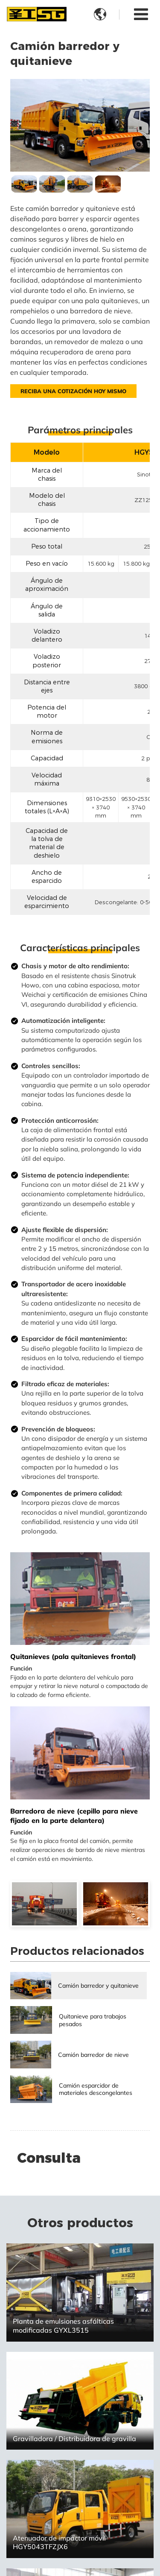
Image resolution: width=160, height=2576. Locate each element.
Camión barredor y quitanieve (98, 1985)
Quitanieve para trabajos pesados (92, 2019)
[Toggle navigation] (141, 14)
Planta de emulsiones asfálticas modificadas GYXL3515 (63, 2325)
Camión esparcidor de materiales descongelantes (95, 2089)
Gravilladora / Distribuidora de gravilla (74, 2438)
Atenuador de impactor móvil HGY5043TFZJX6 (59, 2542)
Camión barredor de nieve (93, 2054)
